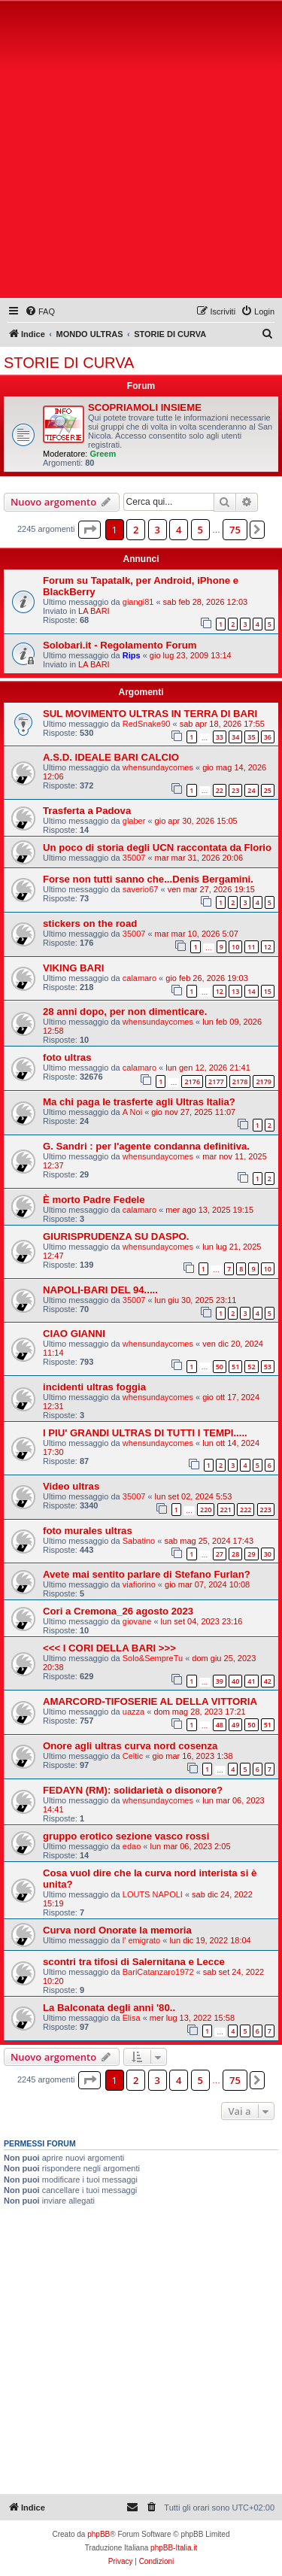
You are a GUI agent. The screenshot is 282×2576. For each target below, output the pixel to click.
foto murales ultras (87, 1530)
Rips (132, 655)
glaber (134, 820)
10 (235, 947)
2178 (240, 1081)
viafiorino (139, 1584)
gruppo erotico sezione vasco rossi (126, 1836)
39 (219, 1681)
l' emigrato (141, 1940)
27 (219, 1554)
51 (235, 1367)
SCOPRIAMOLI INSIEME (145, 407)
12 (267, 947)
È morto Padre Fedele (94, 1199)
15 (267, 991)
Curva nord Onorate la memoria (117, 1930)
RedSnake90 (147, 723)
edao (132, 1846)
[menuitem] (40, 311)
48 (219, 1725)
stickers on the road (90, 923)
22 (219, 790)
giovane (137, 1621)
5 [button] (200, 529)
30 (267, 1554)
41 (251, 1681)
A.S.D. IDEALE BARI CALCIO (111, 757)
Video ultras (71, 1486)
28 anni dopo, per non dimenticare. (125, 1011)
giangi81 (138, 601)
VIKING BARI (73, 968)
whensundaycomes (158, 767)
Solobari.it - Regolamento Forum (119, 645)
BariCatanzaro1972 (158, 1971)
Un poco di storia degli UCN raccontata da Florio (157, 847)
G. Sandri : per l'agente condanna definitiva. (146, 1146)
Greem (102, 453)
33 (219, 737)
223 (265, 1509)
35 (251, 737)
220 (205, 1509)
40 (235, 1681)
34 (235, 737)
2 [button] (135, 529)
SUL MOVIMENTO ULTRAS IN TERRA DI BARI (150, 713)
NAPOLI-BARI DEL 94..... (100, 1290)
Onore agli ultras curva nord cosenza (130, 1745)
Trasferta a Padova (87, 810)
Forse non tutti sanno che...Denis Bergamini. (148, 879)
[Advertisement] (141, 152)
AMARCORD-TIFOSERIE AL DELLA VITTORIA (150, 1701)
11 (251, 947)
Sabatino (139, 1540)
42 (267, 1681)
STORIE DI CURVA (69, 362)
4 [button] (178, 529)
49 (235, 1725)
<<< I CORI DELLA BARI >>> (109, 1648)
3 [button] (157, 529)
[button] (89, 530)
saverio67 (141, 889)
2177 (216, 1081)
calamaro (139, 978)
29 (251, 1554)
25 (267, 790)
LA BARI (94, 610)
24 (251, 790)
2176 (192, 1081)
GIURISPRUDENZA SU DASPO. (116, 1236)
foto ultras (67, 1057)
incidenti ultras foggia (94, 1387)
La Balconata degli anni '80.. (109, 2007)
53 (267, 1367)
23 (235, 790)
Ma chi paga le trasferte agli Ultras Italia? (139, 1101)
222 (245, 1509)
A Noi (132, 1111)
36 (267, 737)
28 (235, 1554)
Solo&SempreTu (153, 1658)
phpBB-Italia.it (173, 2548)
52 (251, 1367)
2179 (263, 1081)
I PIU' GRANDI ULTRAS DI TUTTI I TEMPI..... (145, 1432)
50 (219, 1367)
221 (226, 1509)
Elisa (132, 2017)
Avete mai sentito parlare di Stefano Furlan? (146, 1574)
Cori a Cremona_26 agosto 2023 (118, 1611)
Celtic (133, 1755)
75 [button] (235, 529)
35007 (134, 857)
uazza (133, 1711)
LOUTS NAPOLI (153, 1894)
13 (235, 991)
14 (251, 991)
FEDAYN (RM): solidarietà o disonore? (133, 1790)
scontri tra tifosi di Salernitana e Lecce (134, 1961)
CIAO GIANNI (74, 1333)
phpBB (98, 2534)
